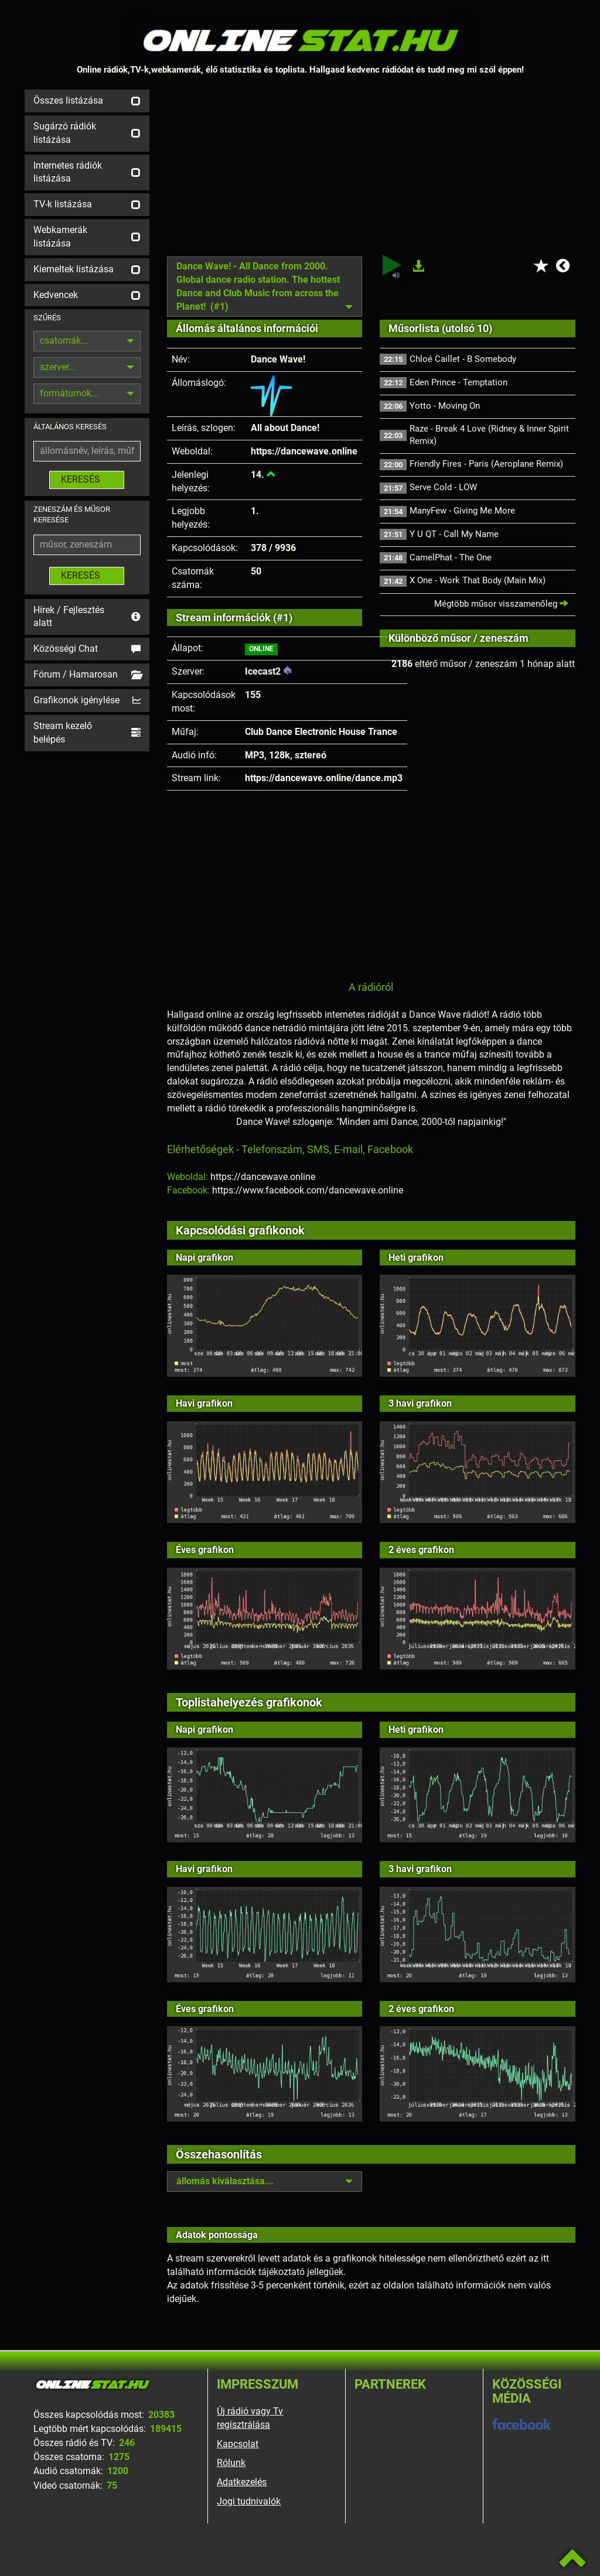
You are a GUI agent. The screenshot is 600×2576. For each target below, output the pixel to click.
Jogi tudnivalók (249, 2501)
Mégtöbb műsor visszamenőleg (501, 603)
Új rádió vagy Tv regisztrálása (250, 2418)
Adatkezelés (242, 2482)
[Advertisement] (371, 172)
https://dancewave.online (304, 451)
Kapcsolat (237, 2444)
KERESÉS (87, 479)
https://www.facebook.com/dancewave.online (307, 1190)
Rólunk (231, 2462)
